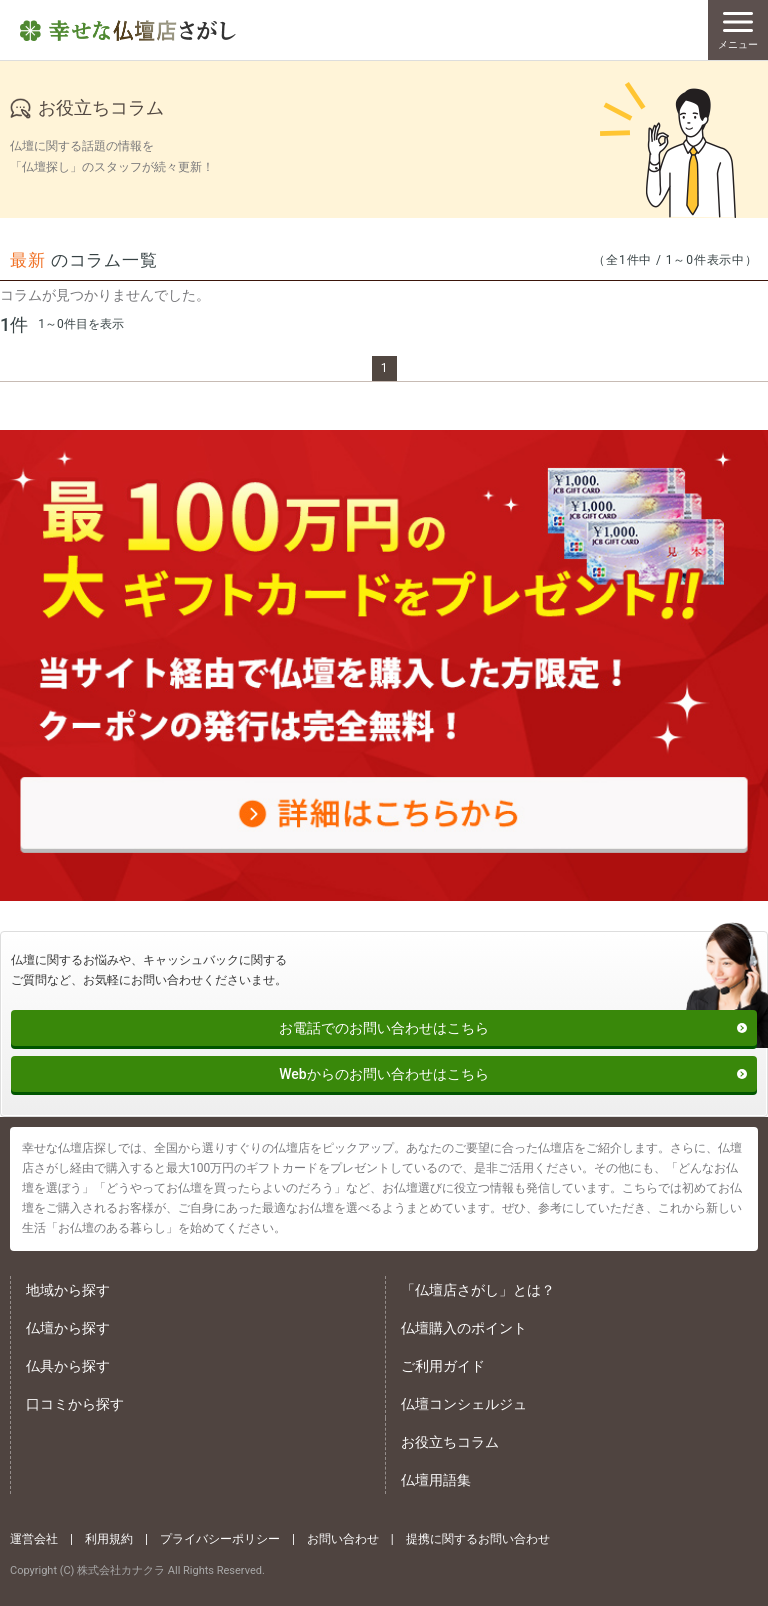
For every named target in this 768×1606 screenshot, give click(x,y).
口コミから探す (75, 1404)
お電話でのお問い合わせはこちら (384, 1028)
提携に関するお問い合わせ (478, 1539)
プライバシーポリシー (220, 1539)
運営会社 (34, 1539)
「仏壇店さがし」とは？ (478, 1290)
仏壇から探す (68, 1328)
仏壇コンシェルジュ (464, 1404)
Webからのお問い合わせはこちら (383, 1074)
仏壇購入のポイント (464, 1328)
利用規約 (109, 1539)
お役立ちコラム (450, 1442)
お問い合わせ (343, 1539)
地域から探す (68, 1290)
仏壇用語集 (436, 1480)
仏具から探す (68, 1366)
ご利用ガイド (443, 1366)
